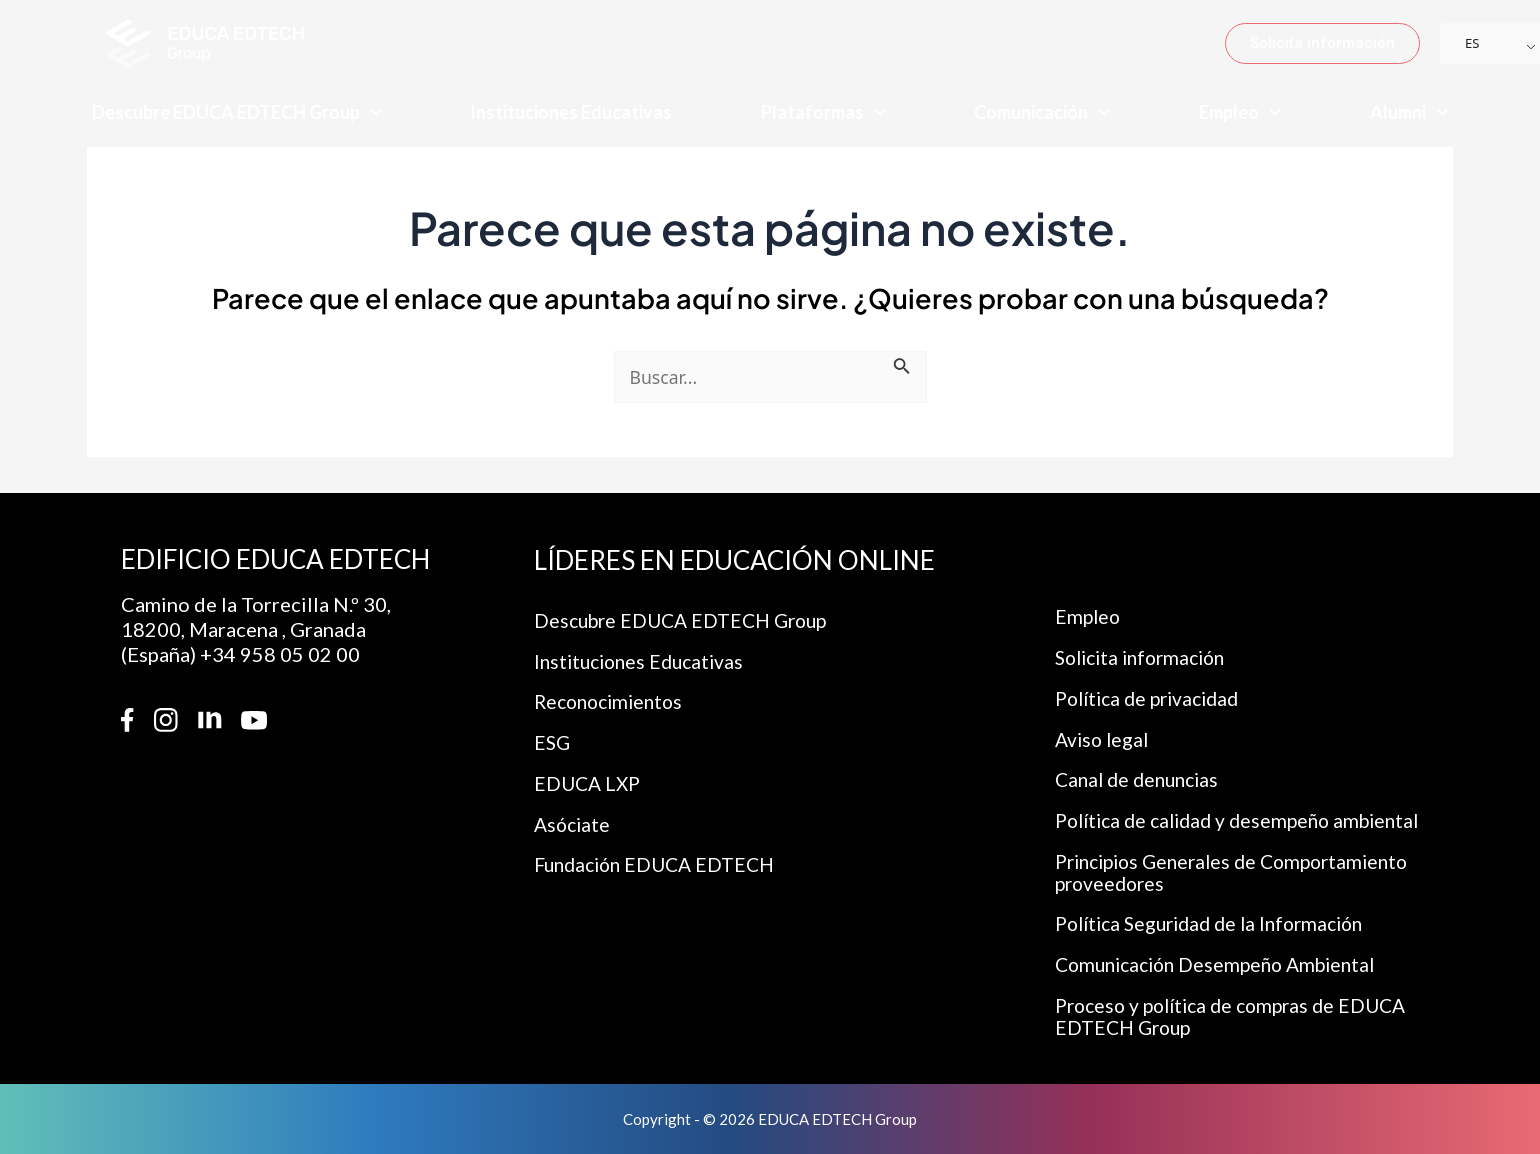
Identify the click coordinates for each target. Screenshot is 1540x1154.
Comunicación (1042, 112)
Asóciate (574, 819)
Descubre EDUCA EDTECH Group (237, 112)
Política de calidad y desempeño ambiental (1247, 815)
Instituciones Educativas (571, 112)
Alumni (1409, 112)
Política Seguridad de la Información (1219, 921)
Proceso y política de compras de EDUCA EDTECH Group (1240, 1016)
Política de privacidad (1153, 689)
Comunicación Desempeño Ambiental (1224, 963)
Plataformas (824, 112)
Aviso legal (1104, 731)
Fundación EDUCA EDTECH (660, 861)
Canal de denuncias (1141, 773)
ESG (553, 735)
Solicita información (1146, 647)
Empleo (1240, 112)
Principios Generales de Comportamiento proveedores (1242, 868)
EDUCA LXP (589, 777)
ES (1472, 43)
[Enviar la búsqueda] (905, 364)
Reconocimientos (613, 693)
